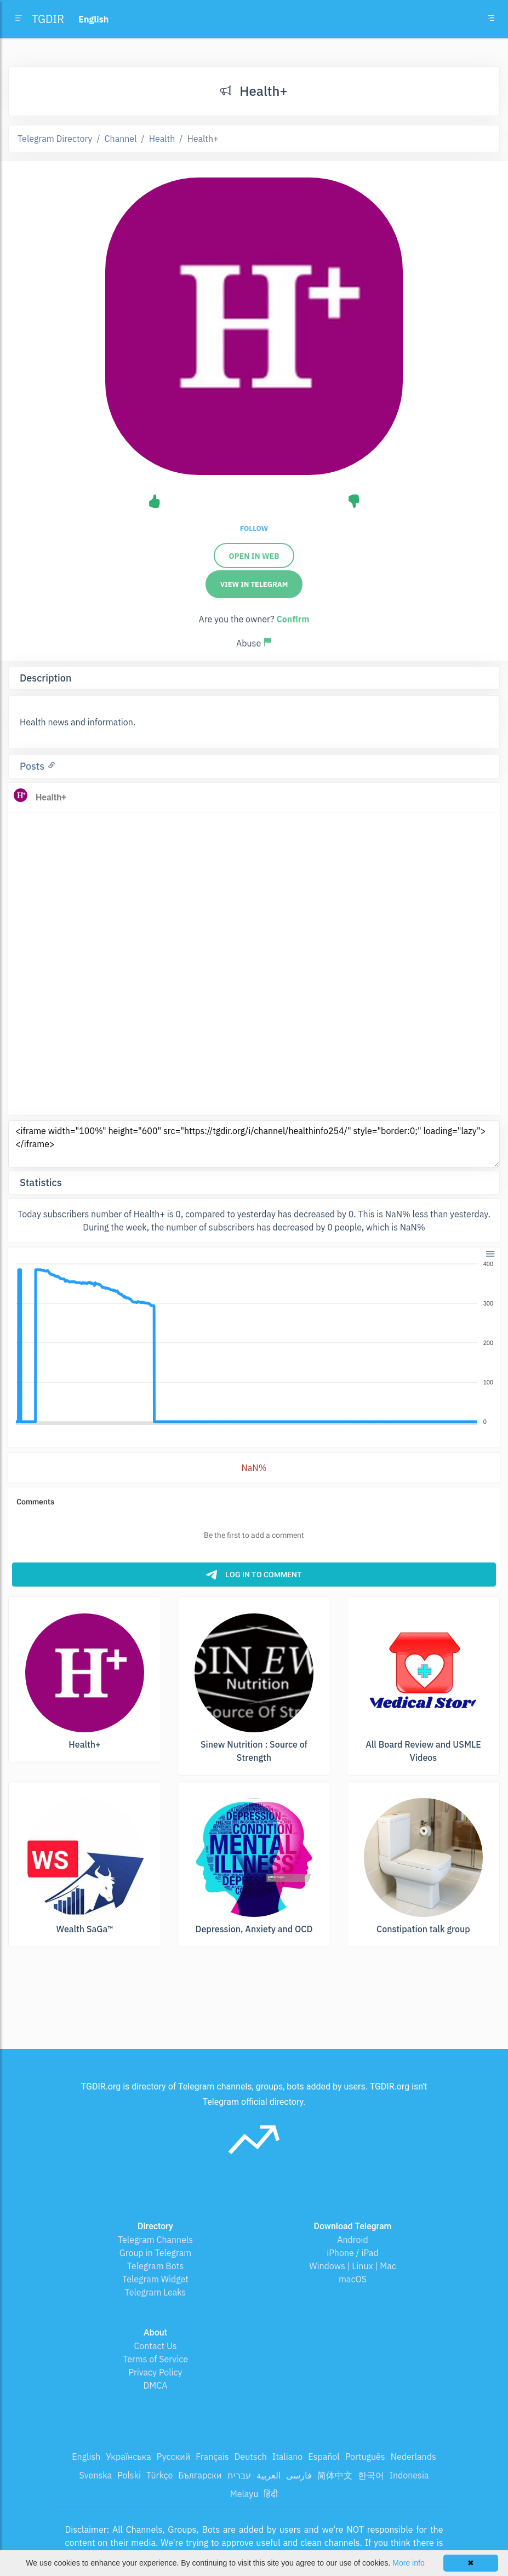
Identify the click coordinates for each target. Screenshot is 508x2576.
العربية (268, 2475)
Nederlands (413, 2456)
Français (212, 2456)
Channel (121, 138)
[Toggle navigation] (491, 19)
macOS (353, 2279)
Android (352, 2239)
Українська (128, 2456)
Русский (173, 2456)
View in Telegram (254, 584)
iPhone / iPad (353, 2252)
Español (323, 2456)
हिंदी (271, 2493)
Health (162, 138)
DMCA (156, 2385)
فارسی (299, 2475)
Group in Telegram (155, 2252)
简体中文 (334, 2475)
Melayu (244, 2493)
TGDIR (48, 19)
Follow (254, 528)
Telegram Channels (155, 2239)
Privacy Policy (155, 2372)
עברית (239, 2475)
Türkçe (159, 2475)
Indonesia (409, 2475)
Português (365, 2456)
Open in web (254, 556)
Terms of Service (155, 2359)
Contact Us (155, 2345)
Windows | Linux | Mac (352, 2265)
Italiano (287, 2456)
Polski (129, 2475)
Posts (33, 766)
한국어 (371, 2475)
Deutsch (251, 2456)
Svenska (95, 2475)
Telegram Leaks (155, 2292)
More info (408, 2562)
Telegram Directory (55, 138)
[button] (489, 1252)
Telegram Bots (155, 2265)
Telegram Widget (155, 2279)
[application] (254, 1343)
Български (199, 2475)
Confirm (292, 619)
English (86, 2456)
